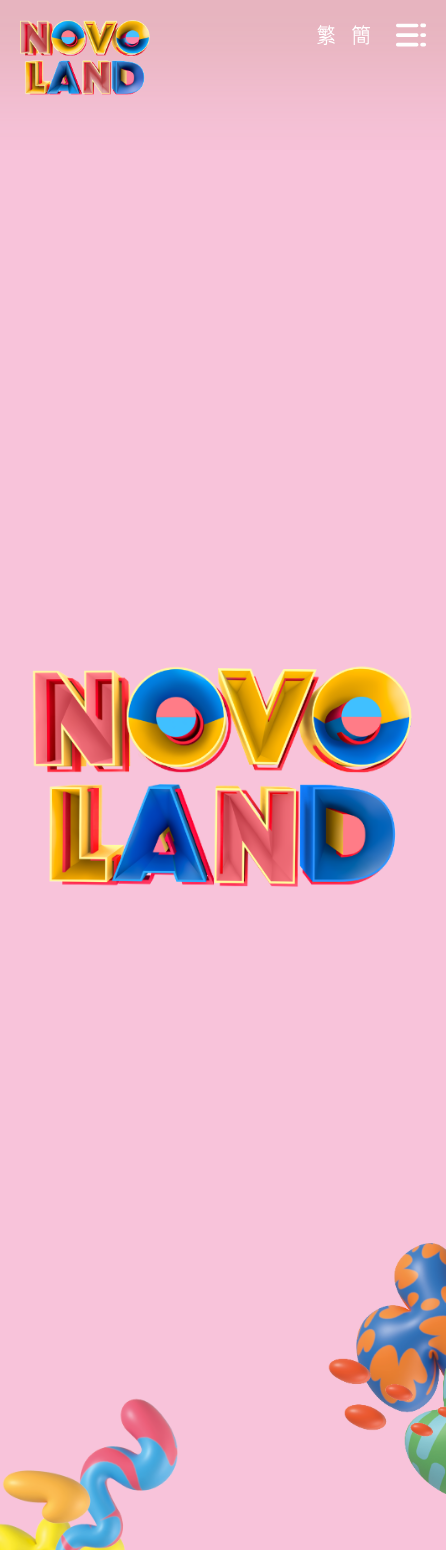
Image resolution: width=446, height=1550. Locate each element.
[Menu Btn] (411, 35)
